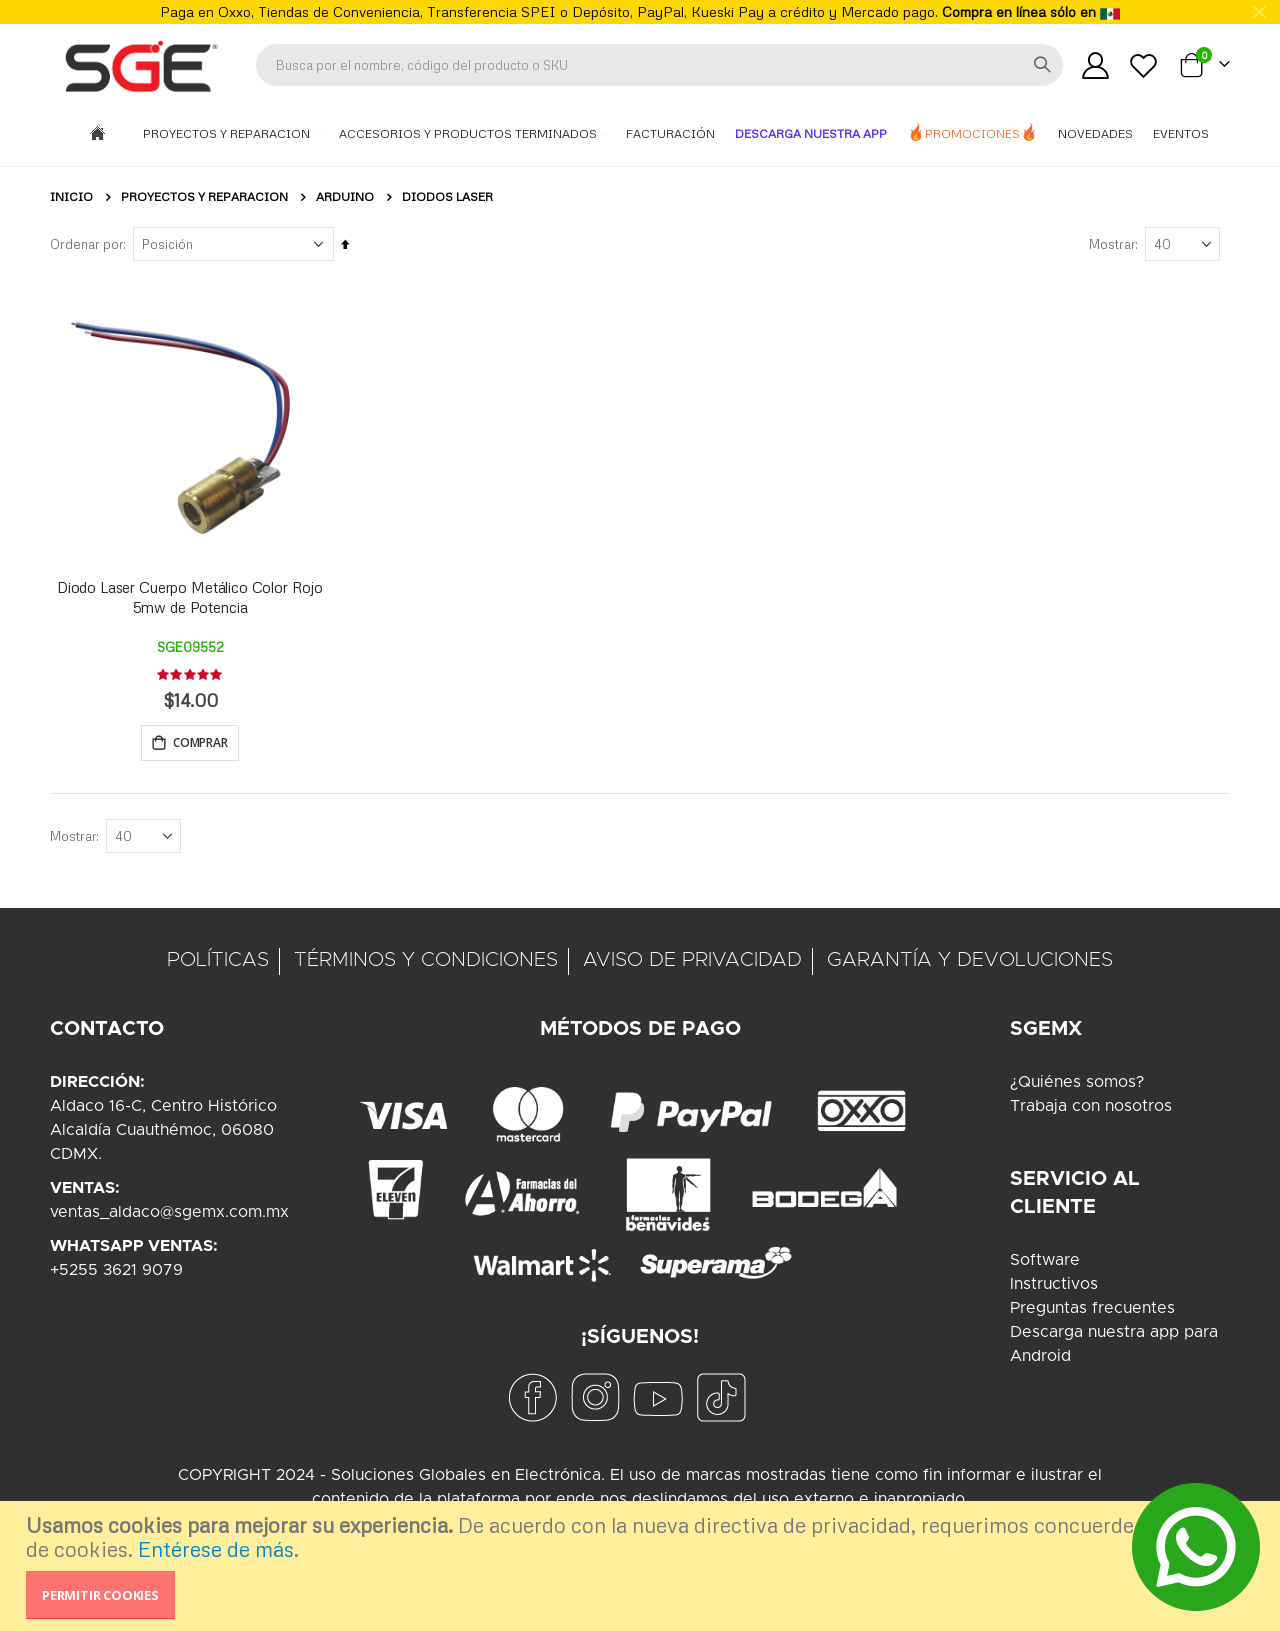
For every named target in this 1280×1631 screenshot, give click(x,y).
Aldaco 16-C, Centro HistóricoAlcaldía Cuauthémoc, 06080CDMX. (163, 1133)
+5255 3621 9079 (116, 1273)
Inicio (71, 196)
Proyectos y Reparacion (228, 133)
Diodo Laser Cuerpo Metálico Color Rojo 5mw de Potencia (190, 597)
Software (1045, 1263)
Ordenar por (86, 244)
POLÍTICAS (218, 963)
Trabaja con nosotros (1091, 1109)
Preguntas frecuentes (1092, 1311)
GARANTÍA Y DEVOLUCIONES (970, 963)
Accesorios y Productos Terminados (469, 133)
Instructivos (1054, 1287)
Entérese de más (216, 1549)
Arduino (345, 197)
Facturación (670, 133)
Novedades (1095, 133)
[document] (642, 1566)
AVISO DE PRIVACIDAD (692, 963)
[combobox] (659, 65)
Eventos (1181, 133)
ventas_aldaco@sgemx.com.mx (169, 1215)
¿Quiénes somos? (1077, 1085)
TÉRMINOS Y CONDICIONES (426, 963)
